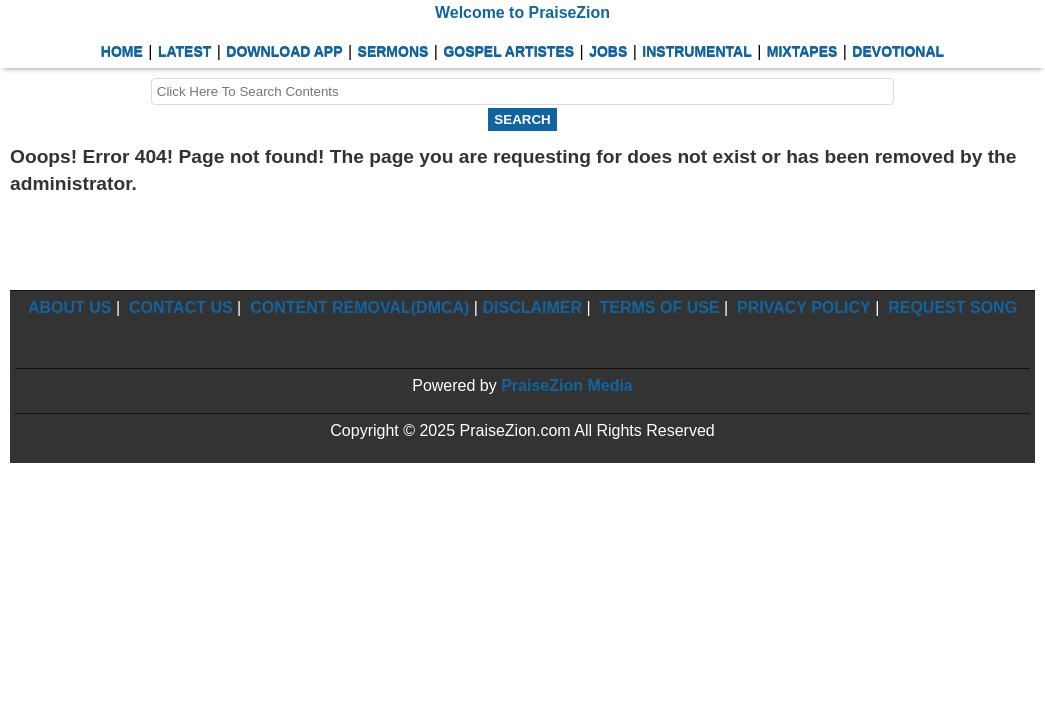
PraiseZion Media (567, 385)
